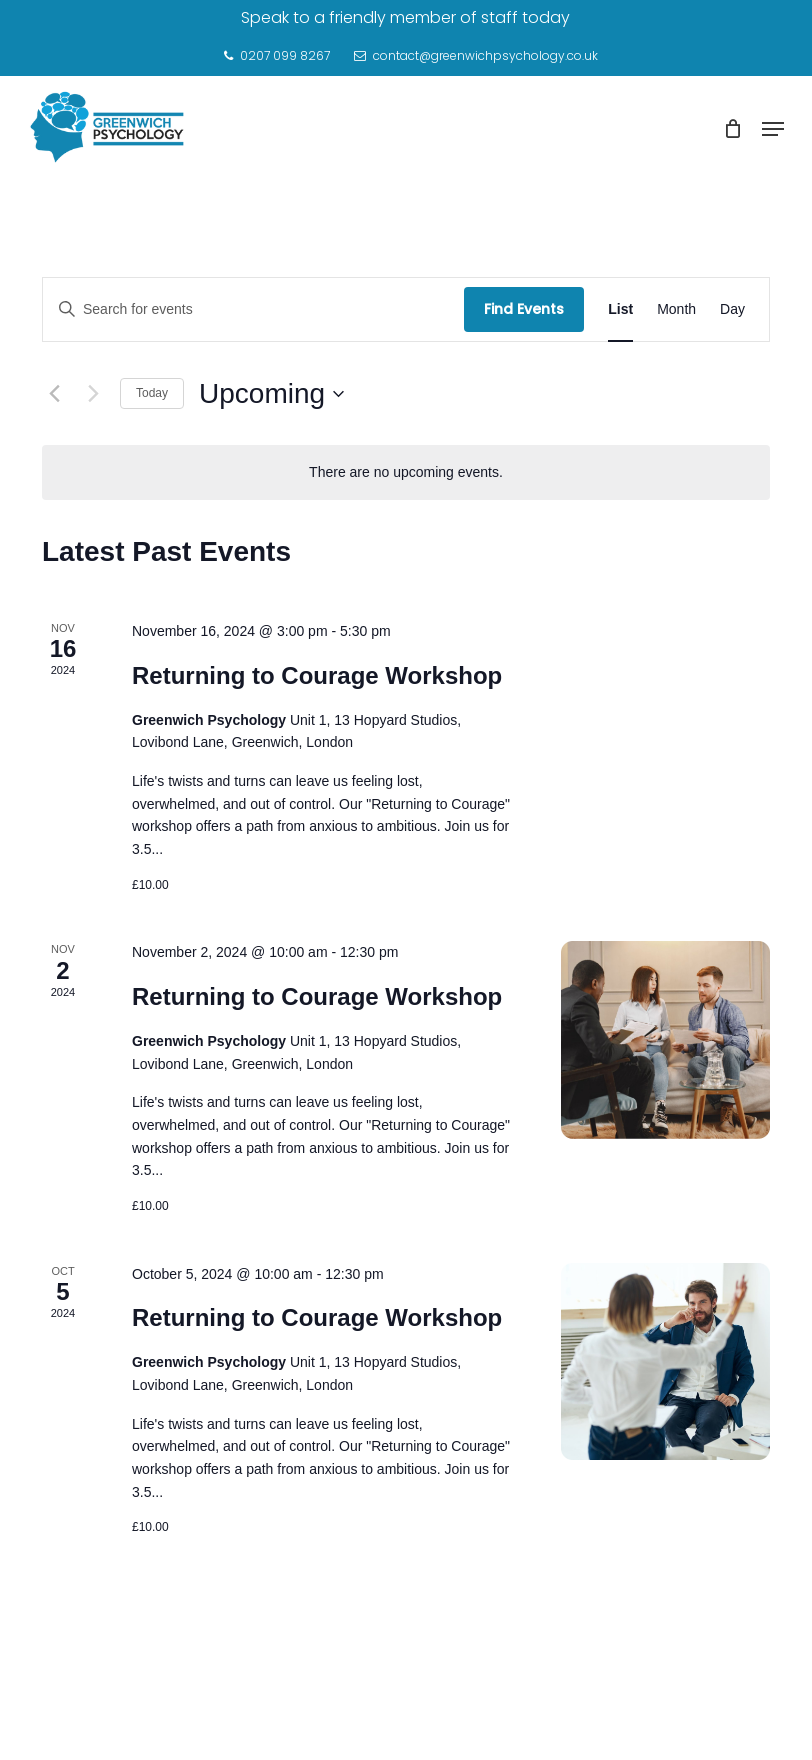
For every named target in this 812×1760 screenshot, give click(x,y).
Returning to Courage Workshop (317, 675)
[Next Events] (93, 394)
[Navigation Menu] (773, 129)
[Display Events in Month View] (676, 309)
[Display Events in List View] (620, 309)
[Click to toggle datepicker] (271, 394)
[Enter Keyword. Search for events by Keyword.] (253, 309)
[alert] (406, 472)
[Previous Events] (54, 394)
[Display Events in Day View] (732, 309)
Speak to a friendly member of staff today (405, 17)
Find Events (524, 309)
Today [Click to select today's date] (152, 393)
